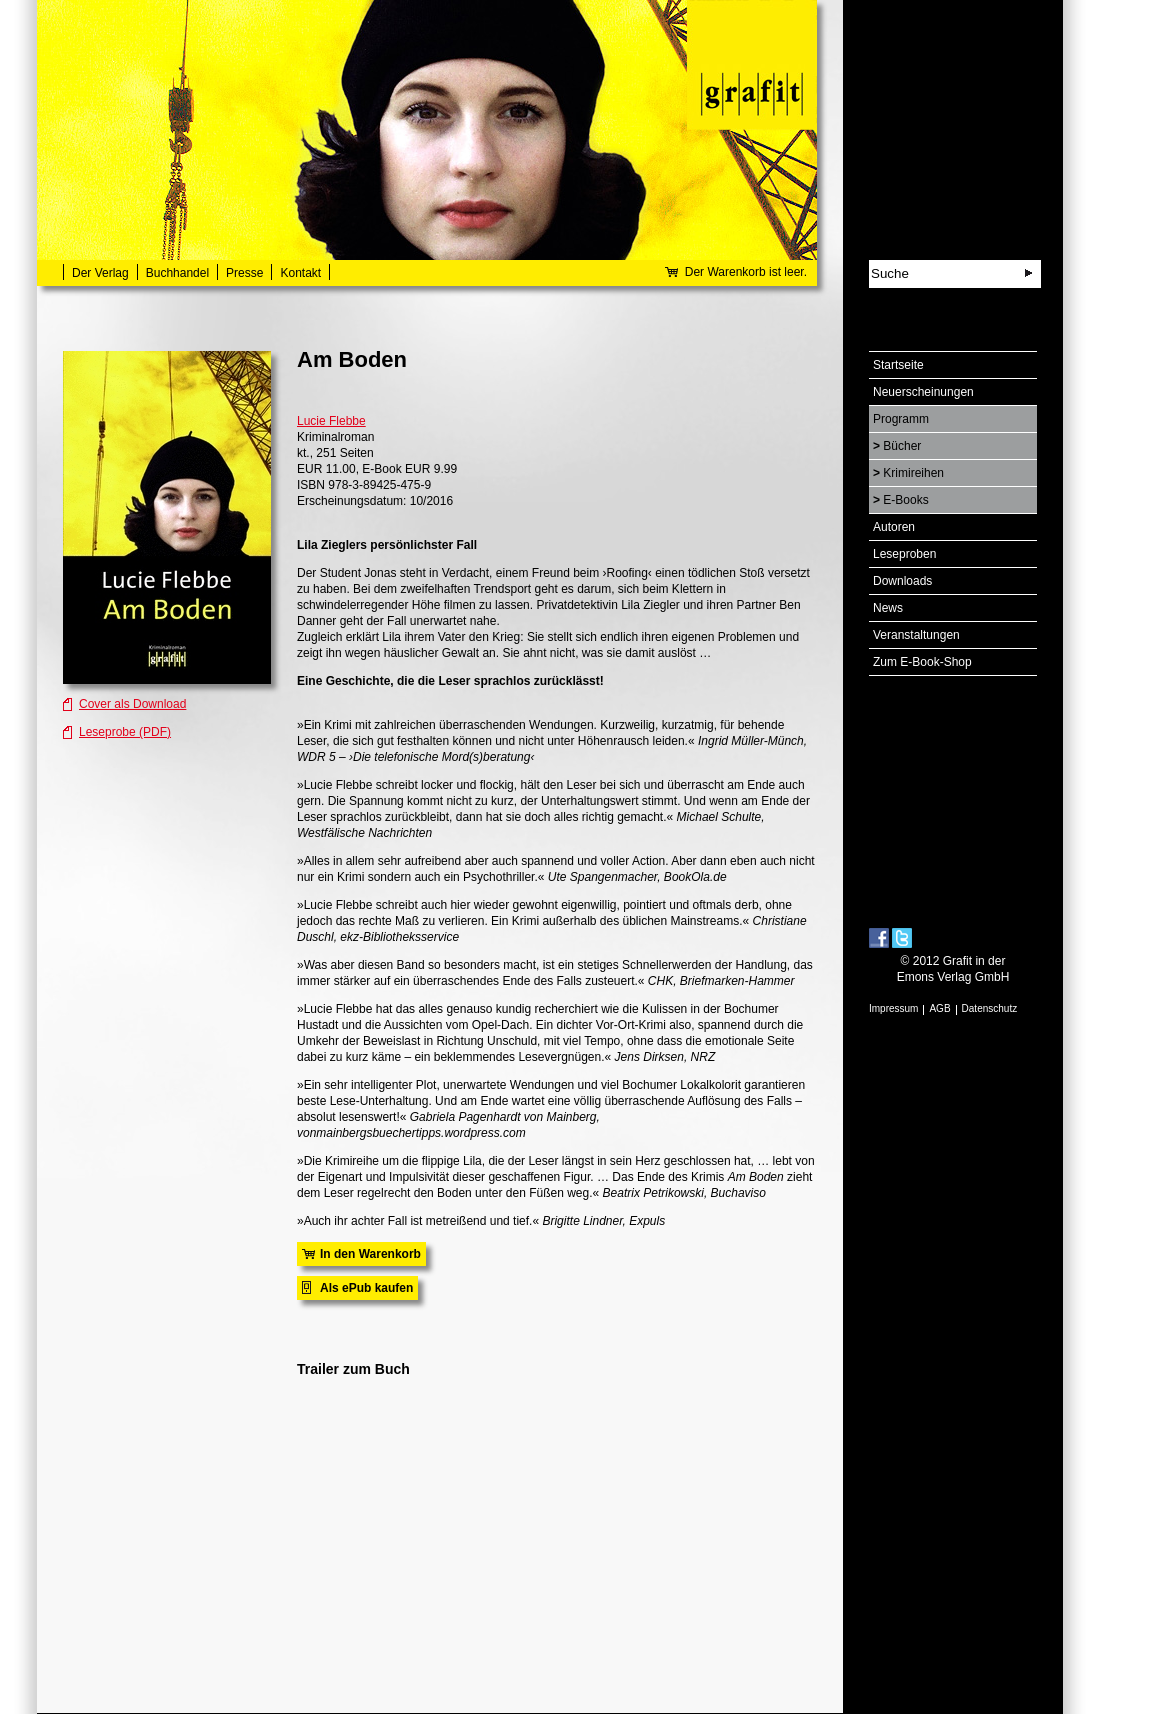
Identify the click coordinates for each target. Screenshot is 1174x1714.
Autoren (894, 527)
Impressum (893, 1008)
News (888, 608)
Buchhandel (177, 273)
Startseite (898, 365)
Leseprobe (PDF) (125, 732)
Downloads (902, 581)
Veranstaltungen (916, 635)
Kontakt (300, 273)
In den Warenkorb (370, 1254)
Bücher (902, 446)
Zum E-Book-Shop (922, 662)
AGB (939, 1008)
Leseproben (904, 554)
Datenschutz (990, 1008)
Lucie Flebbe (331, 421)
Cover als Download (132, 704)
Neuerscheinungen (923, 392)
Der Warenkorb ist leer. (746, 272)
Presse (244, 273)
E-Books (905, 500)
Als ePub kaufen (366, 1288)
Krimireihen (913, 473)
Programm (901, 419)
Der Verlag (100, 273)
